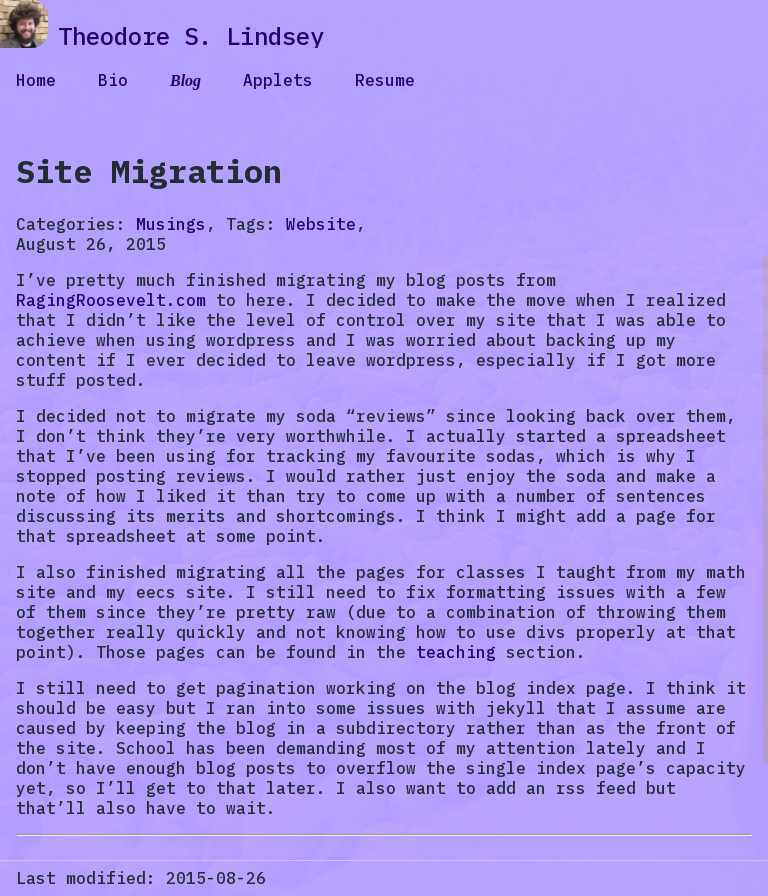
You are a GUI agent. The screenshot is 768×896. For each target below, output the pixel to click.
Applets (278, 80)
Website (321, 224)
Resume (385, 80)
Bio (113, 80)
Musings (171, 224)
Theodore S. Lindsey (191, 36)
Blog (185, 80)
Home (36, 80)
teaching (456, 652)
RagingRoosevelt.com (111, 300)
